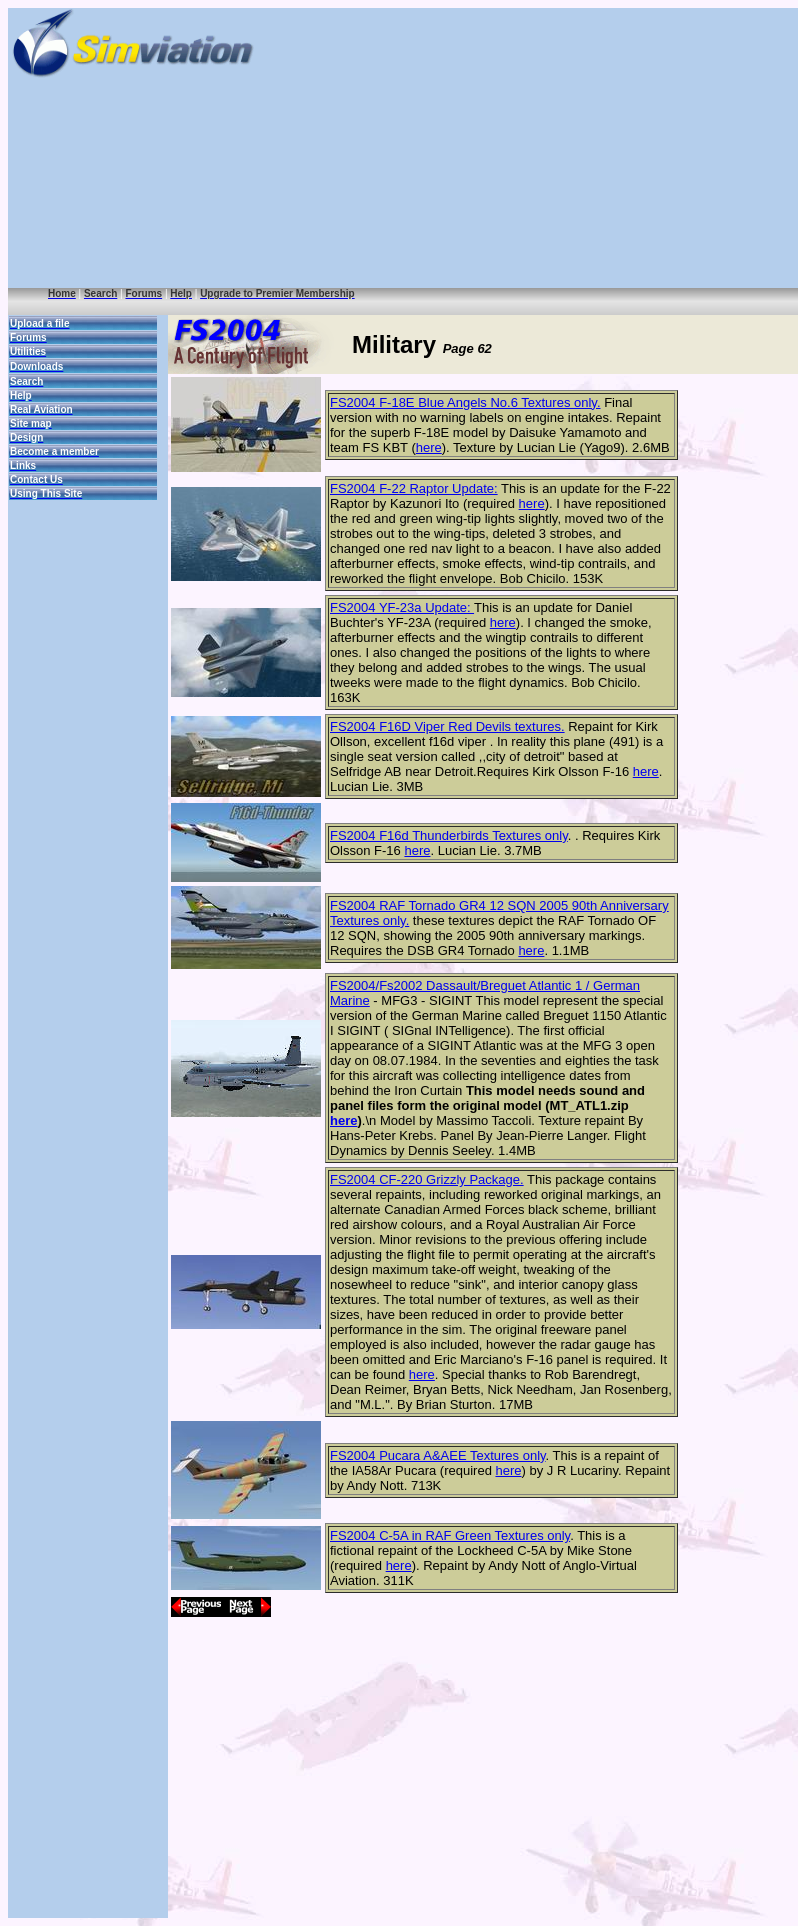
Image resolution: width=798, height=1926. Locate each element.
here (429, 447)
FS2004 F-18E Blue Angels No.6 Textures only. (465, 402)
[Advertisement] (575, 148)
